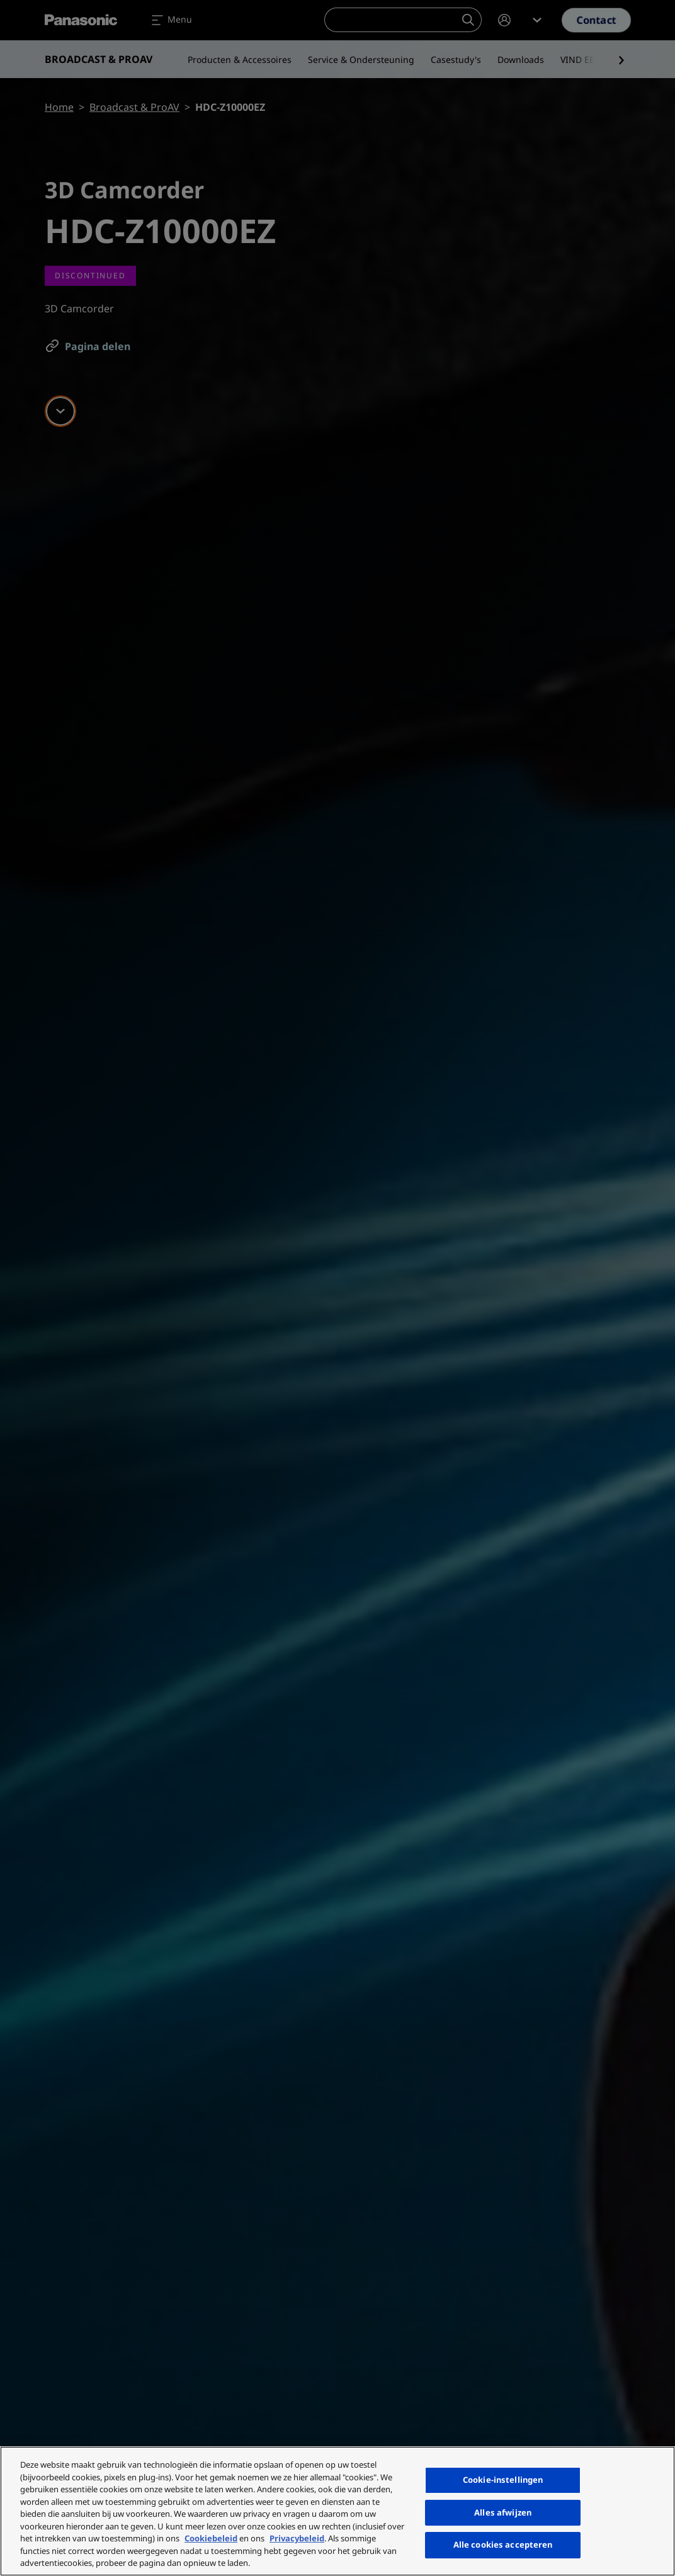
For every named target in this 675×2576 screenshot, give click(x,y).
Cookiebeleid (210, 2538)
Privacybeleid (296, 2538)
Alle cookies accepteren (503, 2544)
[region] (337, 2511)
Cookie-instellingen (503, 2479)
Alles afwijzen (502, 2512)
